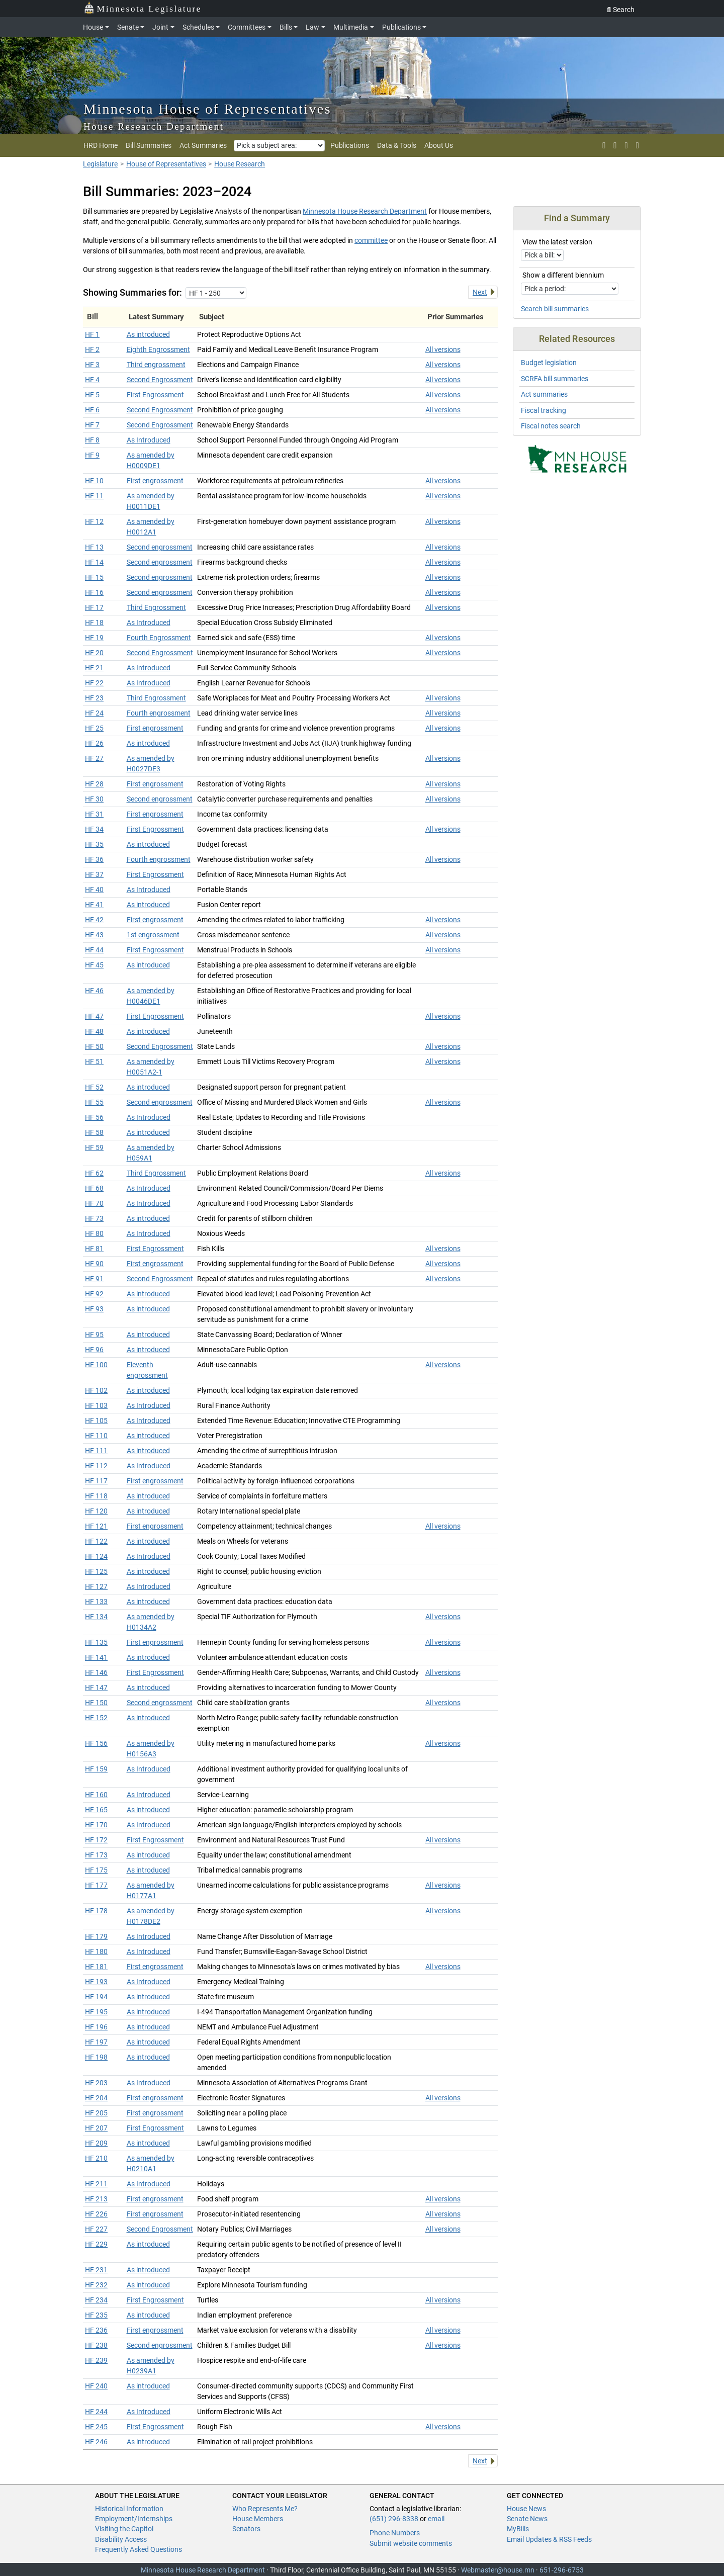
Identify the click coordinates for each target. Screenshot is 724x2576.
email (436, 2519)
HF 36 (94, 859)
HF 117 (96, 1481)
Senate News (527, 2519)
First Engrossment (155, 395)
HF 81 (94, 1249)
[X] (603, 145)
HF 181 (96, 1967)
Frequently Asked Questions (138, 2549)
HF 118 (96, 1496)
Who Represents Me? (265, 2509)
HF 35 (94, 844)
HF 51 (94, 1061)
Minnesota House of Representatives (207, 109)
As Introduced (148, 440)
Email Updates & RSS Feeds (549, 2539)
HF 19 (94, 638)
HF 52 (94, 1087)
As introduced (148, 334)
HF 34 (94, 829)
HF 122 (96, 1541)
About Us (438, 145)
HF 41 (94, 905)
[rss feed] (614, 145)
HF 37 (94, 874)
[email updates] (626, 145)
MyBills (518, 2529)
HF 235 (96, 2315)
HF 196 (96, 2027)
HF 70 (94, 1203)
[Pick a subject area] (279, 145)
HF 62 (94, 1173)
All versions (443, 349)
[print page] (636, 145)
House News (526, 2509)
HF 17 (94, 607)
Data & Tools (396, 145)
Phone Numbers (395, 2533)
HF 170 (96, 1825)
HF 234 (96, 2300)
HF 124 (96, 1556)
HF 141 (96, 1657)
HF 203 (96, 2083)
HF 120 (96, 1511)
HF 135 (96, 1642)
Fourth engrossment (159, 713)
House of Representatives (166, 164)
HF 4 (92, 380)
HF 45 (94, 965)
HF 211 (96, 2184)
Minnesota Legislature (142, 8)
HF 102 (96, 1390)
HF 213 (96, 2199)
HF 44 (94, 950)
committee (371, 240)
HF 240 (96, 2386)
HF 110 (96, 1436)
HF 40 (94, 889)
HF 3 (92, 365)
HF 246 (96, 2442)
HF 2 (92, 349)
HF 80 (94, 1233)
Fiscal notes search (551, 426)
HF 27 (94, 758)
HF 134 (96, 1617)
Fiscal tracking (543, 410)
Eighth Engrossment (158, 349)
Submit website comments (411, 2543)
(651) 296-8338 (394, 2519)
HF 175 (96, 1870)
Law (312, 27)
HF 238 (96, 2345)
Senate (128, 27)
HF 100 (96, 1365)
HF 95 (94, 1334)
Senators (246, 2529)
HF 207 (96, 2128)
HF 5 (92, 395)
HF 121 (96, 1526)
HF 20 (94, 653)
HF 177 (96, 1885)
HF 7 (92, 425)
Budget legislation (549, 363)
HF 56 (94, 1117)
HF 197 (96, 2042)
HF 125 (96, 1571)
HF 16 (94, 592)
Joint (160, 27)
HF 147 (96, 1687)
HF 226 (96, 2214)
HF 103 (96, 1405)
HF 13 (94, 547)
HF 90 (94, 1264)
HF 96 (94, 1350)
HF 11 (94, 496)
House (93, 27)
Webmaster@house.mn (497, 2570)
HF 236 (96, 2330)
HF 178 (96, 1911)
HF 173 (96, 1855)
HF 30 (94, 799)
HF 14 (94, 562)
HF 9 (92, 455)
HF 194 (96, 1997)
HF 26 (94, 743)
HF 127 (96, 1586)
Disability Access (121, 2539)
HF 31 (94, 814)
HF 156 (96, 1743)
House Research (239, 164)
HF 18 (94, 622)
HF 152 (96, 1718)
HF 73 (94, 1218)
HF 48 (94, 1031)
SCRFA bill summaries (554, 379)
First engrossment (155, 481)
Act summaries (544, 394)
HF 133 (96, 1601)
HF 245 (96, 2427)
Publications (401, 27)
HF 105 (96, 1420)
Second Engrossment (160, 380)
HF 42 (94, 920)
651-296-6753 (561, 2570)
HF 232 (96, 2285)
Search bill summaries (555, 309)
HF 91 (94, 1279)
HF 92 (94, 1294)
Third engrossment (156, 365)
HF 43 (94, 935)
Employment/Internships (133, 2519)
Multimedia (350, 27)
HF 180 (96, 1951)
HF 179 (96, 1936)
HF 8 (92, 440)
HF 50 (94, 1046)
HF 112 (96, 1466)
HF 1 (92, 334)
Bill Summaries (148, 145)
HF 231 (96, 2270)
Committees (246, 27)
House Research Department (153, 126)
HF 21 (94, 668)
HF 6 (92, 410)
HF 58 (94, 1132)
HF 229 (96, 2244)
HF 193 (96, 1982)
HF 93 (94, 1309)
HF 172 (96, 1840)
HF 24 (94, 713)
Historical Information (129, 2509)
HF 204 (96, 2098)
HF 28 (94, 784)
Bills (286, 27)
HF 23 (94, 698)
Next (480, 292)
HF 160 (96, 1795)
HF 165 (96, 1810)
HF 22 (94, 683)
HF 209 (96, 2143)
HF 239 (96, 2360)
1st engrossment (153, 935)
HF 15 (94, 577)
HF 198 (96, 2057)
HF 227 (96, 2229)
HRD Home (100, 145)
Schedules (198, 27)
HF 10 (94, 481)
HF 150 (96, 1703)
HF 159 (96, 1769)
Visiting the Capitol (124, 2529)
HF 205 (96, 2113)
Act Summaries (203, 145)
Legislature (100, 164)
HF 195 (96, 2012)
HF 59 (94, 1147)
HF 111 (96, 1451)
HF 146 (96, 1672)
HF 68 (94, 1188)
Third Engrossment (156, 607)
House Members (257, 2519)
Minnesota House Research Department (365, 211)
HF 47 (94, 1016)
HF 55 (94, 1102)
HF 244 (96, 2412)
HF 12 (94, 521)
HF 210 (96, 2158)
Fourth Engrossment (159, 638)
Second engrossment (160, 547)
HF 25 (94, 728)
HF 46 (94, 991)
